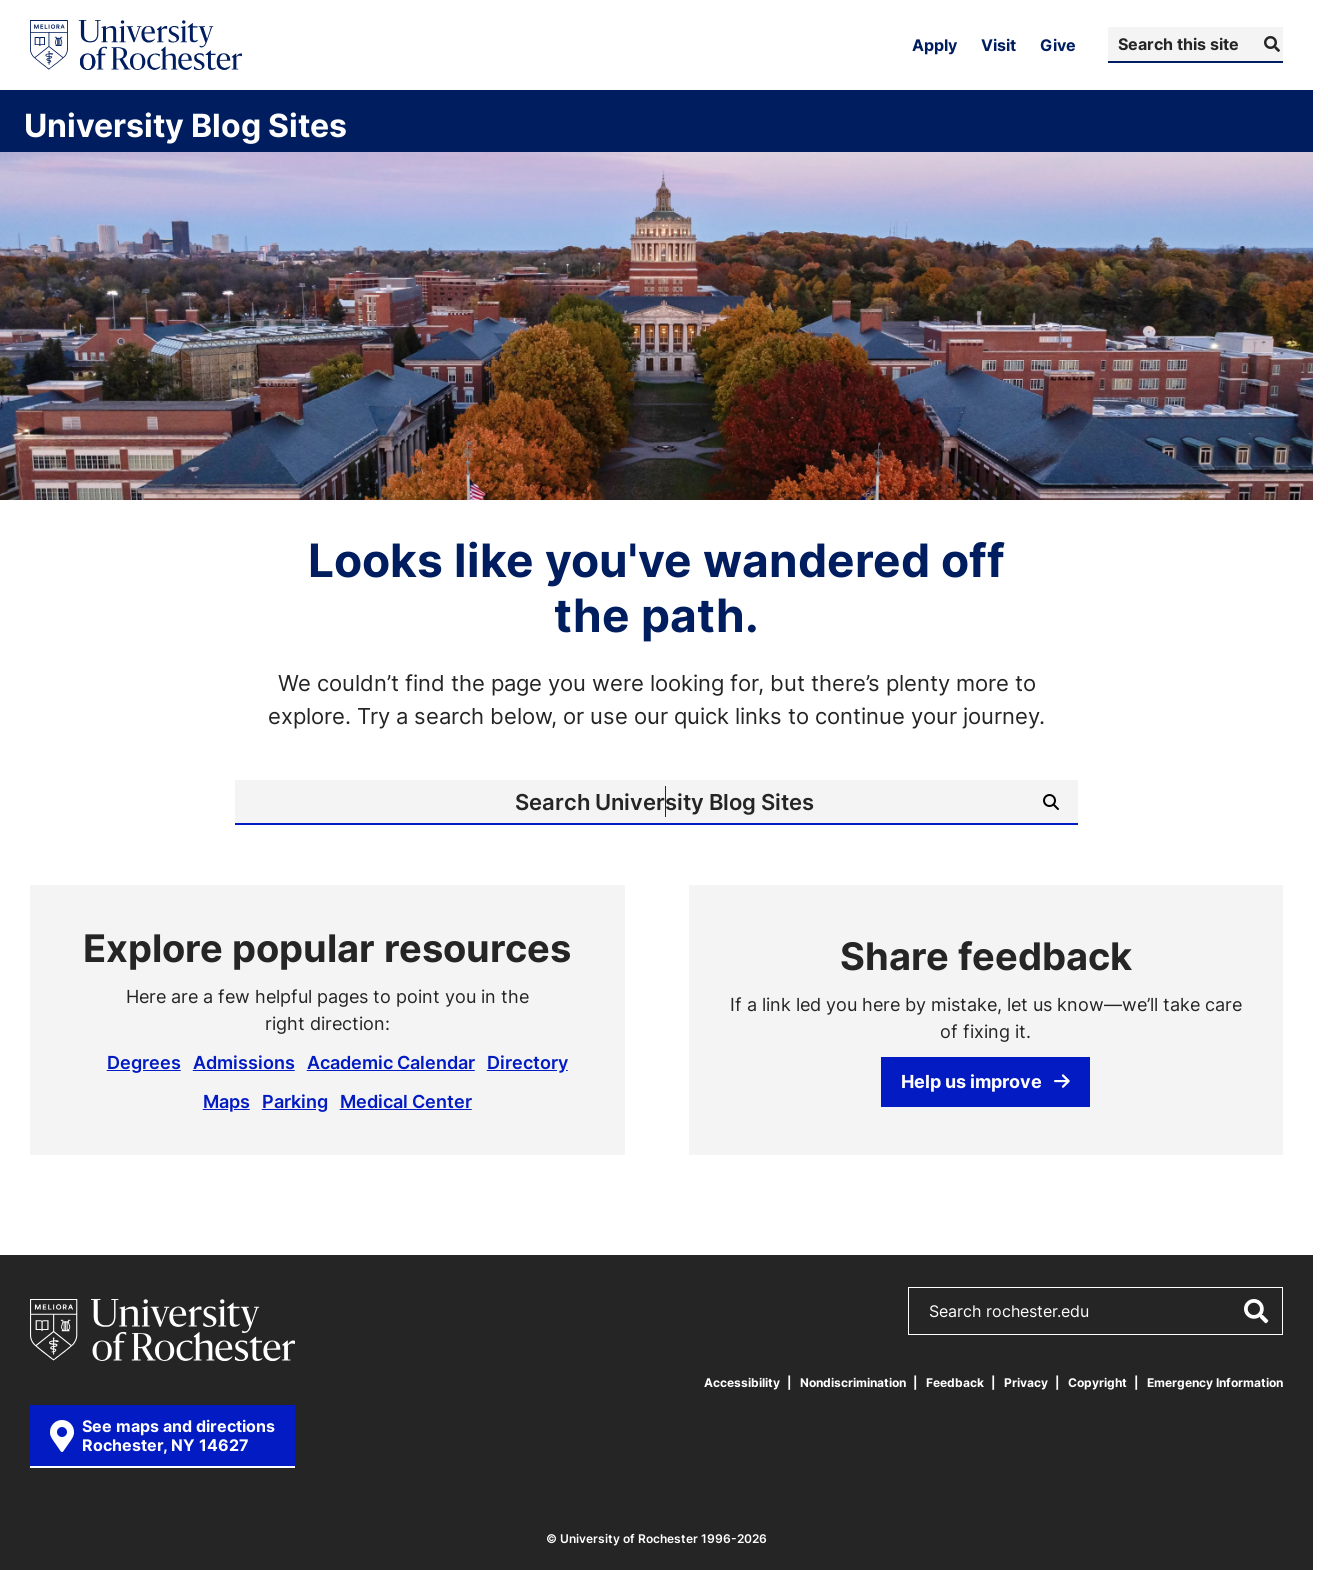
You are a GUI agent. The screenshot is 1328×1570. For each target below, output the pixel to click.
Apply (934, 45)
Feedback (955, 1382)
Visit (998, 45)
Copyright (1097, 1382)
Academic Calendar (391, 1062)
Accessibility (742, 1382)
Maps (226, 1101)
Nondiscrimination (853, 1382)
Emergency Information (1215, 1382)
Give (1058, 45)
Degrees (144, 1062)
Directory (527, 1062)
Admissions (244, 1062)
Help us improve (985, 1081)
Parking (295, 1101)
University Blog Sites (185, 125)
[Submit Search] (1269, 44)
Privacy (1026, 1382)
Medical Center (406, 1101)
